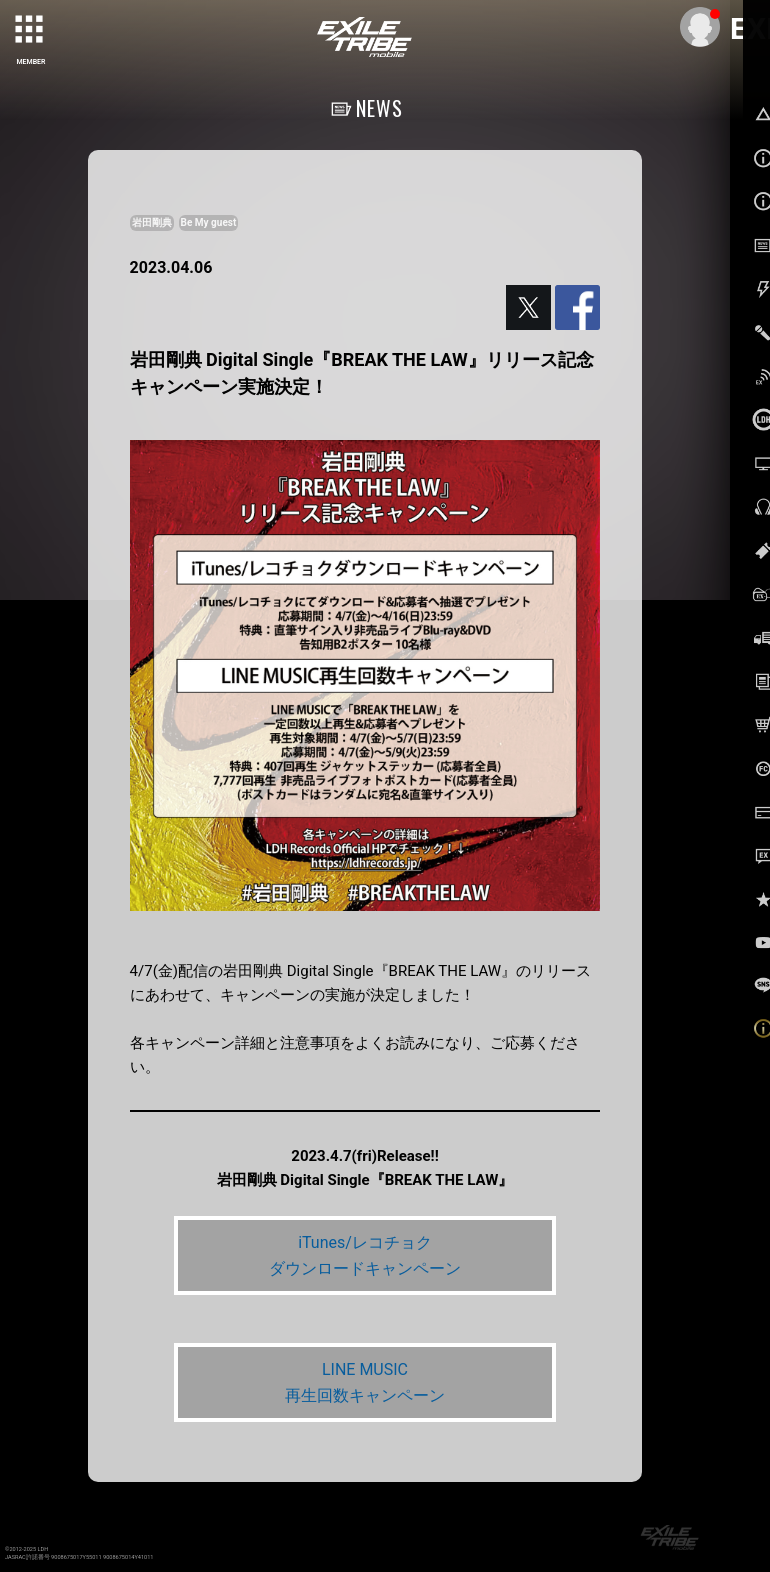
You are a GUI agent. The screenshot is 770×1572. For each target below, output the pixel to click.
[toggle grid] (31, 31)
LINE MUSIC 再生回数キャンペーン (365, 1382)
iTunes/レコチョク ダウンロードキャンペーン (365, 1255)
